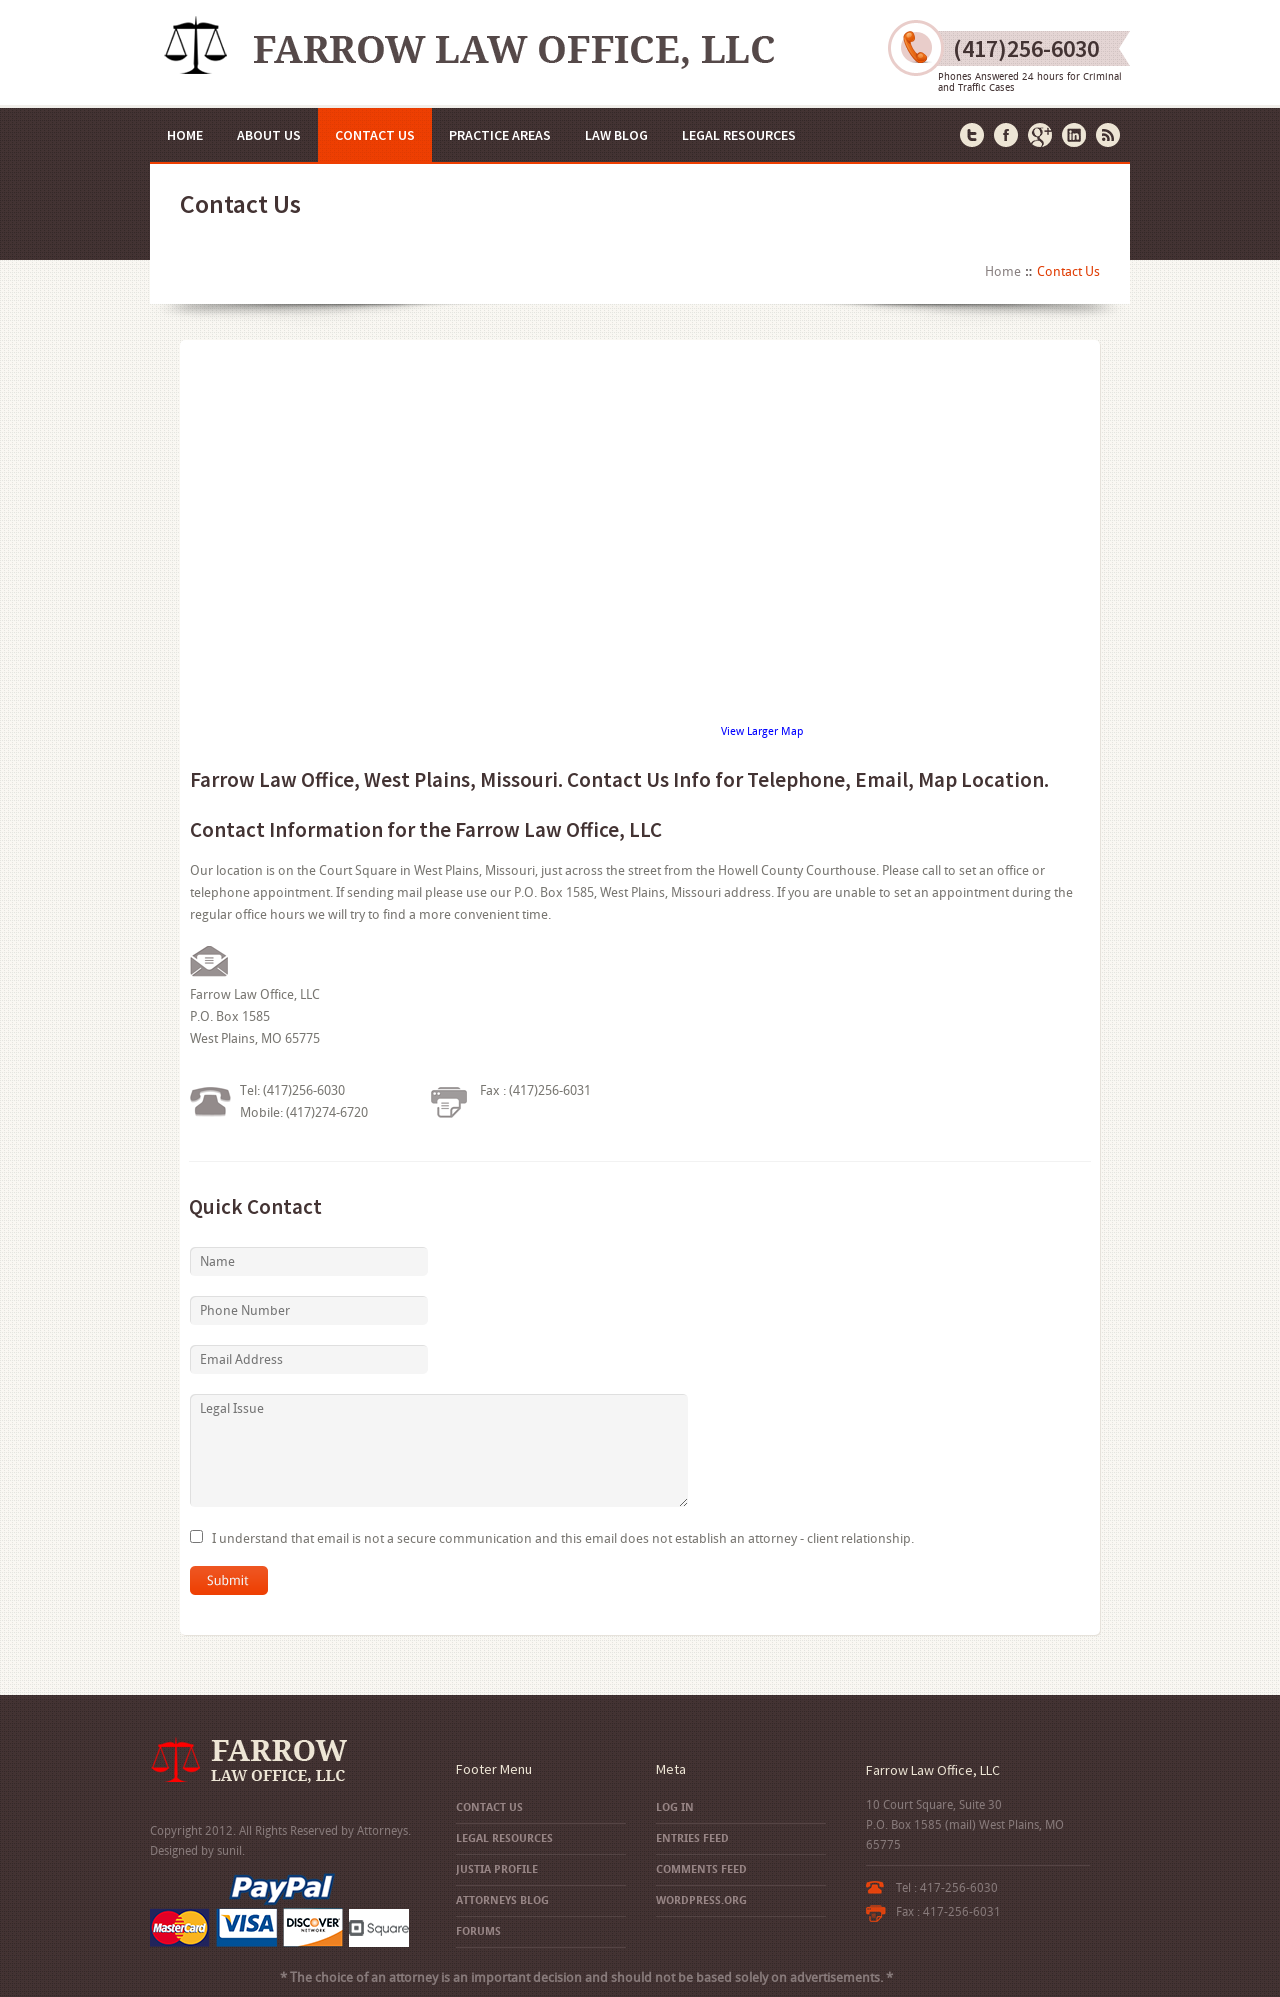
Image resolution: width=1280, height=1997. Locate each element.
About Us (269, 135)
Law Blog (616, 135)
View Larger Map (762, 731)
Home (185, 135)
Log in (675, 1807)
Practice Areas (500, 135)
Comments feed (701, 1869)
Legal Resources (739, 135)
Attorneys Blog (502, 1900)
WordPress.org (701, 1900)
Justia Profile (497, 1869)
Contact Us (375, 135)
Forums (478, 1931)
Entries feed (692, 1838)
